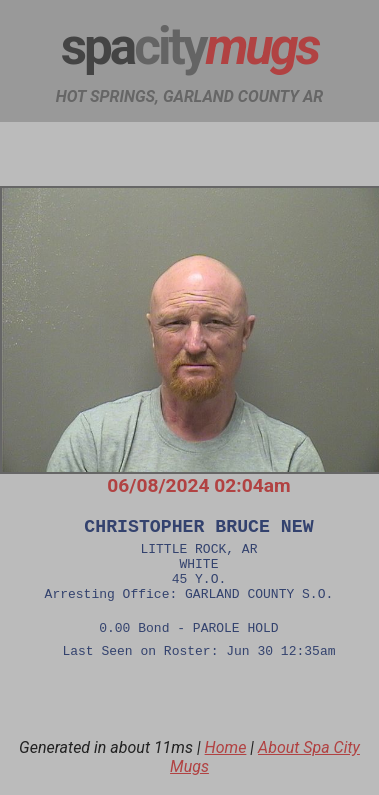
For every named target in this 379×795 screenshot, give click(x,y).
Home (226, 769)
